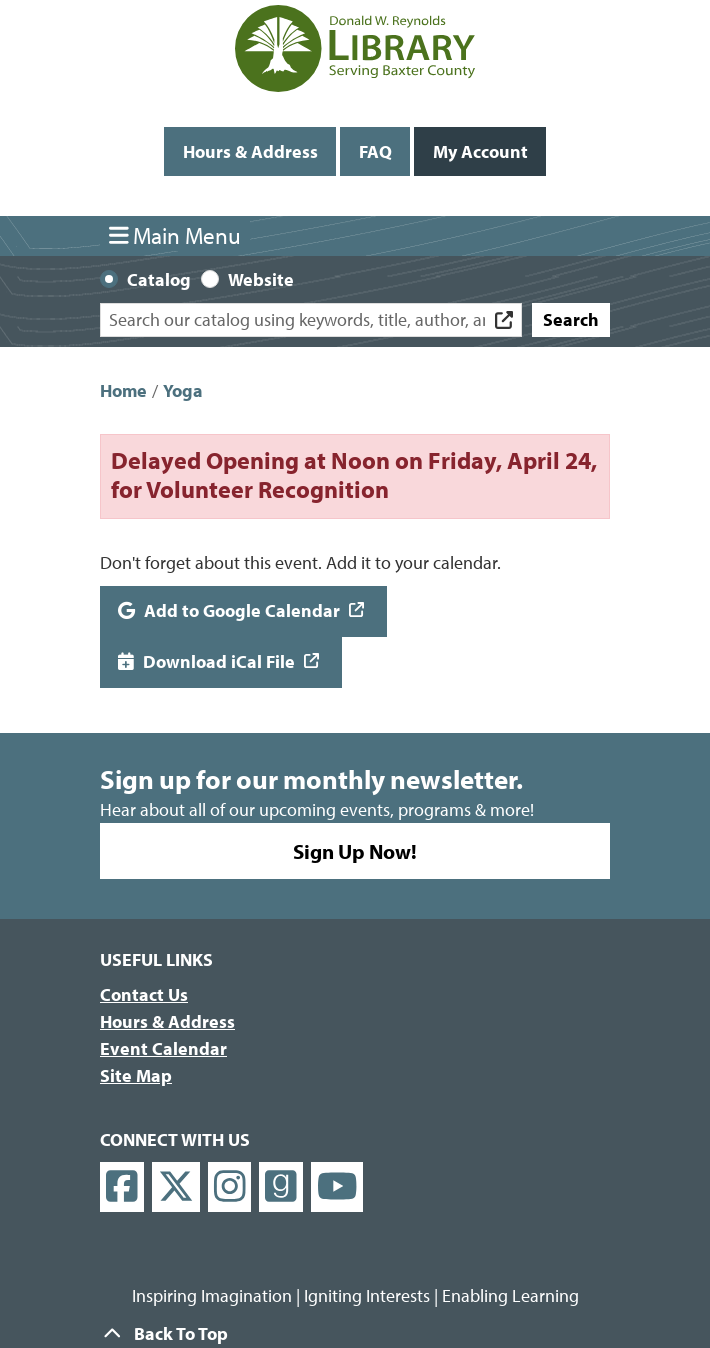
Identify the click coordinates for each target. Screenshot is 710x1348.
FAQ (375, 151)
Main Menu (175, 235)
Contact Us (144, 994)
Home (123, 390)
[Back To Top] (355, 1333)
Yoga (183, 390)
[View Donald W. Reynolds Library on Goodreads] (281, 1187)
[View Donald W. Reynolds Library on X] (176, 1187)
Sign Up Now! (355, 850)
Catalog (159, 279)
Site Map (136, 1075)
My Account (480, 151)
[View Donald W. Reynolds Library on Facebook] (122, 1187)
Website (261, 279)
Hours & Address (250, 151)
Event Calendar (163, 1048)
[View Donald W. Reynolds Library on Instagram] (230, 1187)
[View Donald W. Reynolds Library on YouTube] (337, 1187)
